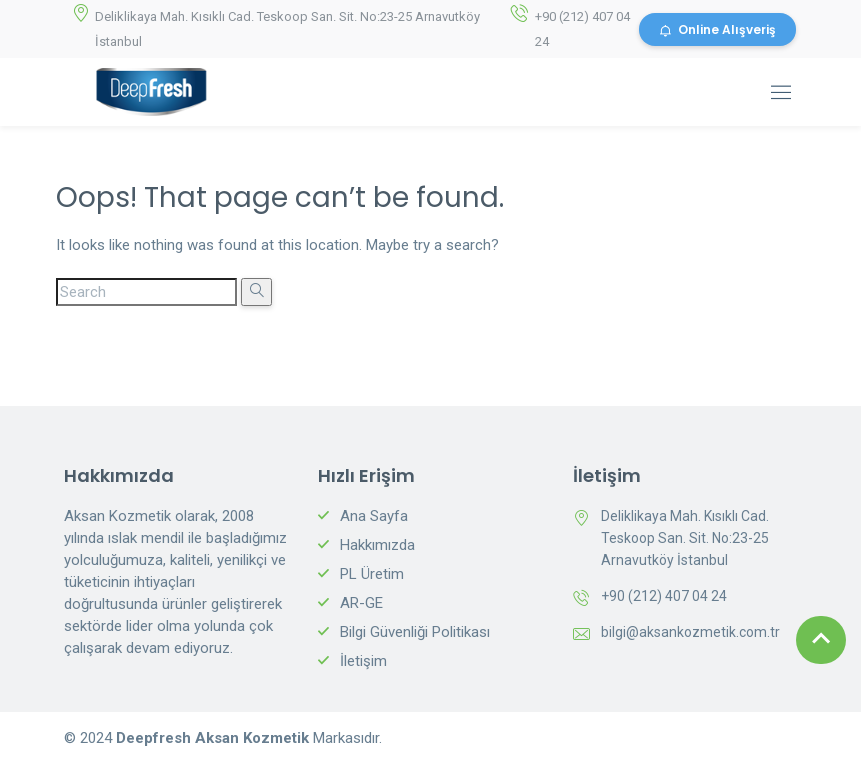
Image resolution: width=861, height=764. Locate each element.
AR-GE (361, 603)
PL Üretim (372, 574)
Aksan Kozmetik (254, 738)
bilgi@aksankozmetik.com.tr (690, 632)
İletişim (363, 661)
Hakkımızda (377, 545)
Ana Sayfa (374, 516)
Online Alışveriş (717, 29)
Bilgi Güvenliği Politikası (415, 632)
